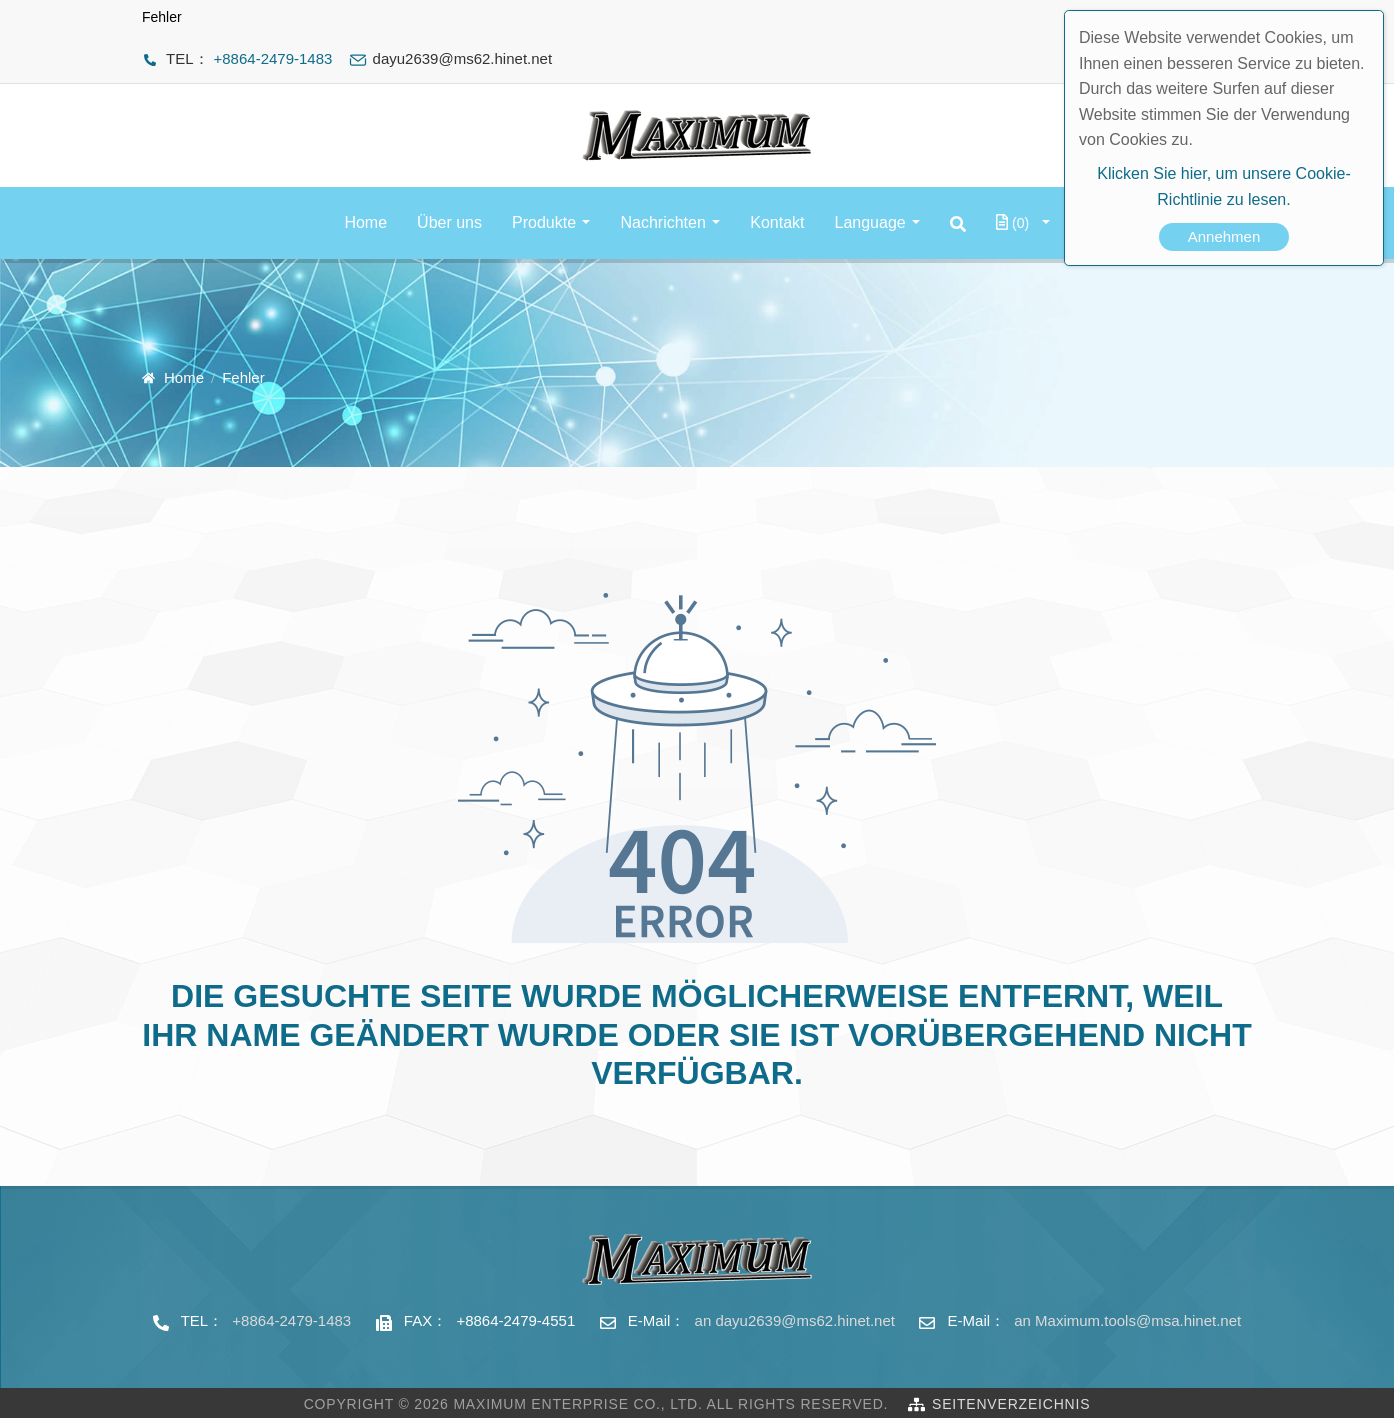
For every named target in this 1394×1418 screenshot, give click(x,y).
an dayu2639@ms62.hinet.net (795, 1320)
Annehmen (1224, 236)
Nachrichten (662, 222)
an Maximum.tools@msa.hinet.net (1127, 1320)
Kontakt (777, 222)
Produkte (544, 222)
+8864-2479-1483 (273, 58)
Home (365, 222)
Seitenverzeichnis (1011, 1404)
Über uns (449, 222)
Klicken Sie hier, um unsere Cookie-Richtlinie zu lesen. (1223, 186)
